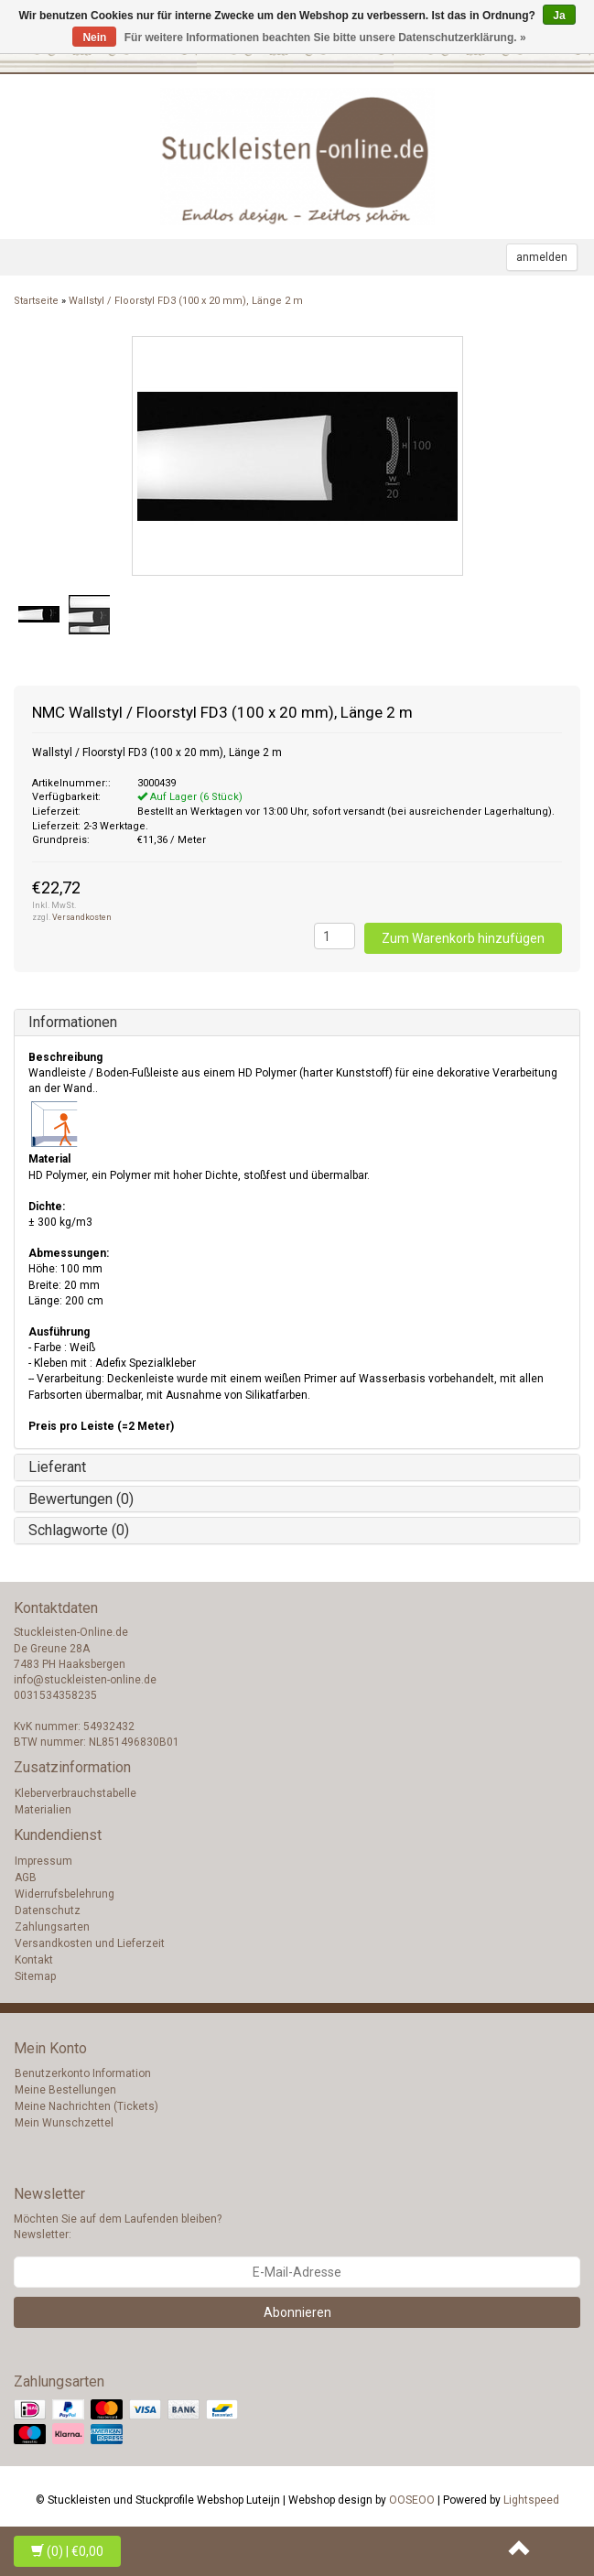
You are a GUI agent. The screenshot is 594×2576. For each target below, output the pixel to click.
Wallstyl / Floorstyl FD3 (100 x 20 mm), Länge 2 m (186, 301)
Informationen (72, 1022)
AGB (26, 1877)
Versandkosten (82, 917)
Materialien (43, 1809)
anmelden (541, 257)
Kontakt (34, 1960)
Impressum (43, 1861)
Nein (94, 37)
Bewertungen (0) (81, 1499)
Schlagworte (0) (78, 1530)
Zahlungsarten (52, 1927)
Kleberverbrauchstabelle (75, 1793)
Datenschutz (48, 1910)
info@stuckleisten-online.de (85, 1679)
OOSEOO (412, 2500)
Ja (559, 15)
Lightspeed (531, 2500)
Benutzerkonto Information (83, 2073)
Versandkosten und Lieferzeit (90, 1943)
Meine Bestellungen (65, 2090)
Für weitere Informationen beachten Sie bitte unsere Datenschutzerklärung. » (325, 37)
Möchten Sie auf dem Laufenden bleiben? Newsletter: (117, 2227)
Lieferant (57, 1467)
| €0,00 (67, 2551)
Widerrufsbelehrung (64, 1894)
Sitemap (35, 1976)
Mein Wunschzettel (64, 2122)
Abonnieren (297, 2312)
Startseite (36, 301)
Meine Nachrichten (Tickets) (86, 2106)
